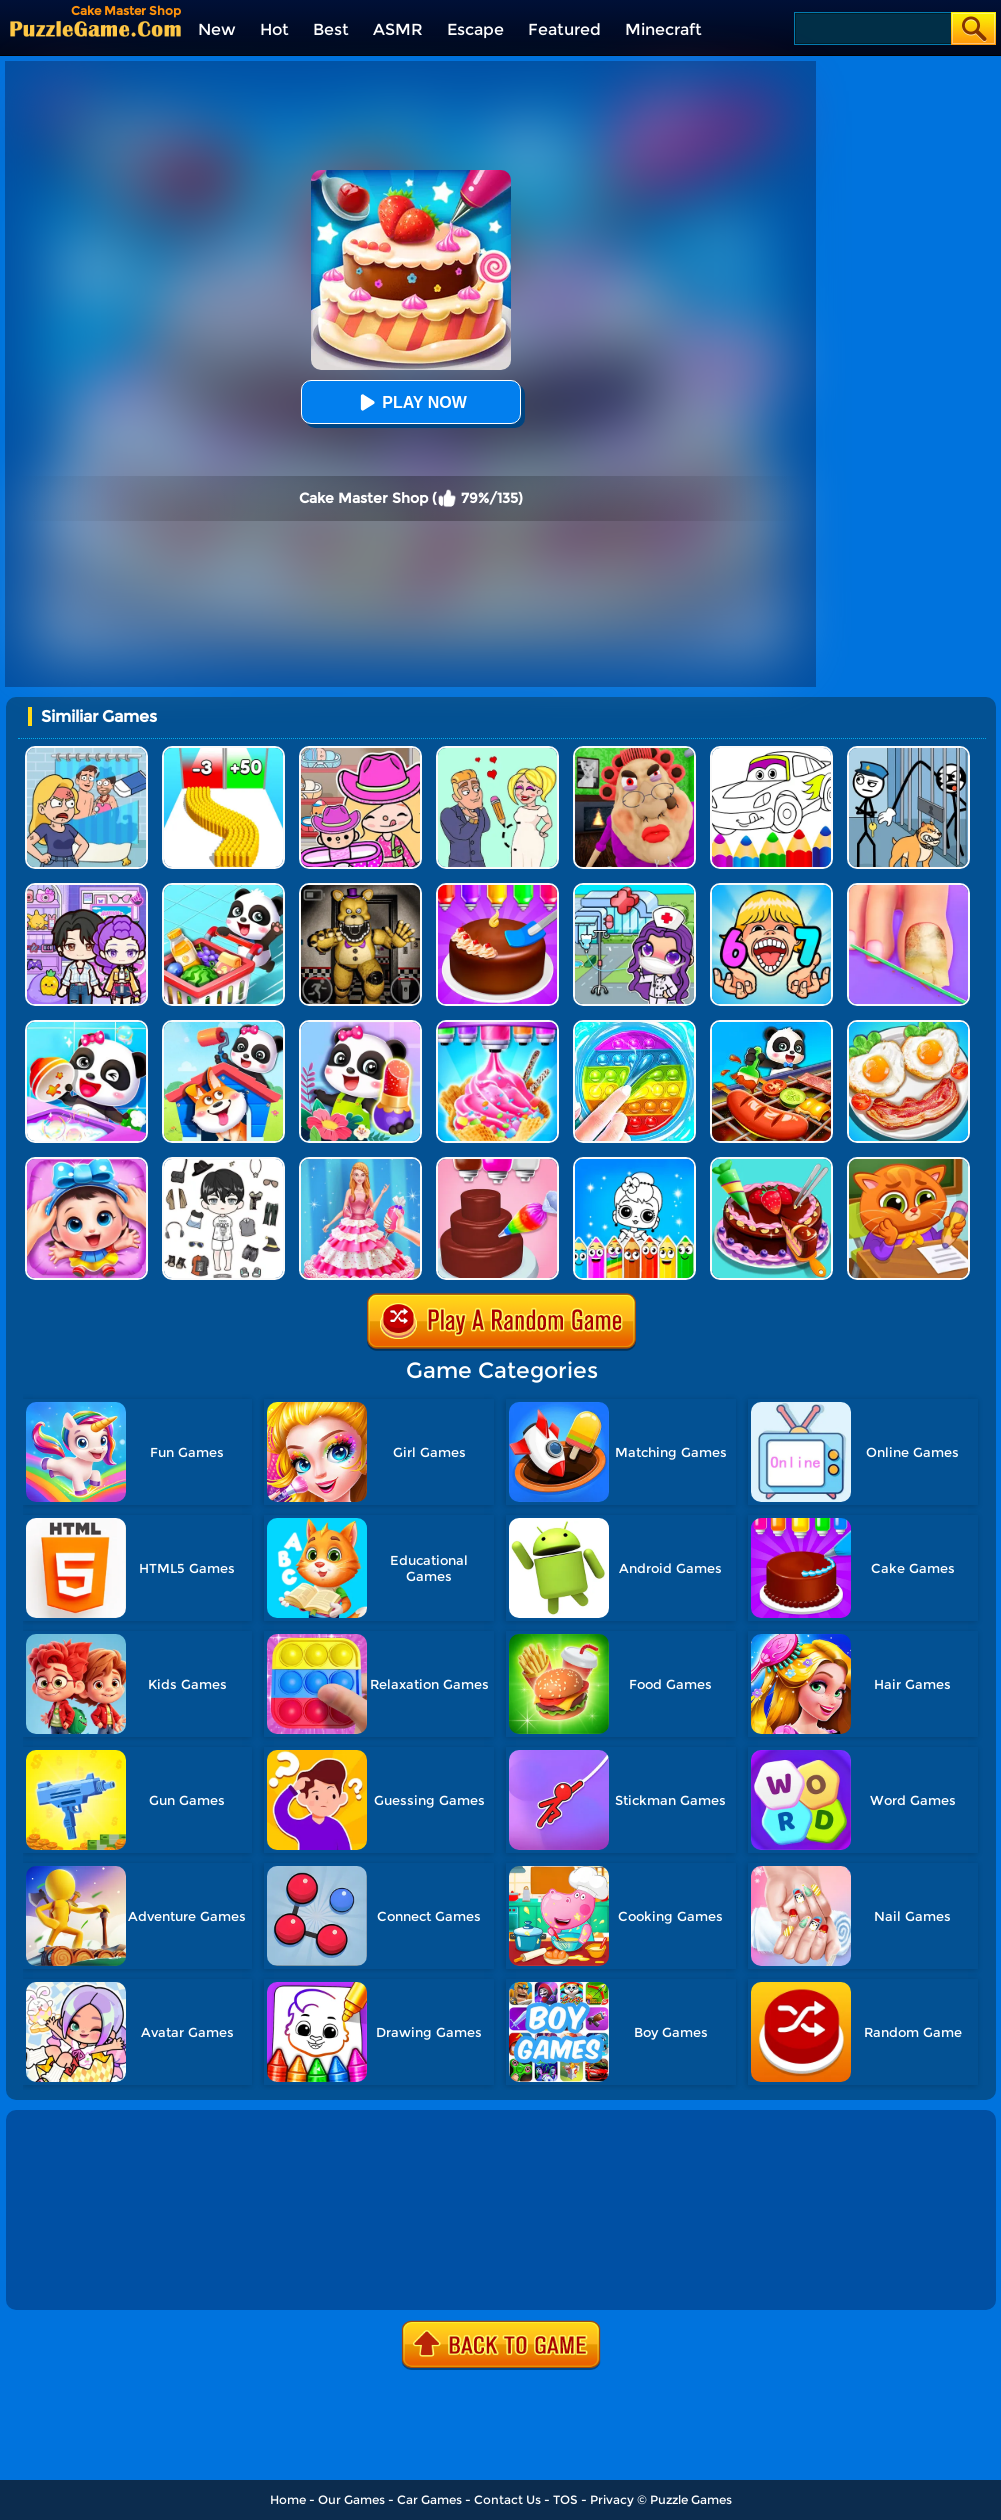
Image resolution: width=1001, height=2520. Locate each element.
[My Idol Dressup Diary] (223, 1164)
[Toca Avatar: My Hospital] (634, 890)
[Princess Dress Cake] (360, 1164)
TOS (565, 2499)
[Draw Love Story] (497, 753)
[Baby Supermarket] (223, 890)
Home (288, 2499)
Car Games (429, 2499)
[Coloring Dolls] (634, 1164)
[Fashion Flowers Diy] (360, 1027)
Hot (274, 29)
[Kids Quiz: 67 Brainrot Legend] (771, 890)
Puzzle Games (691, 2499)
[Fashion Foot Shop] (908, 890)
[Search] (871, 28)
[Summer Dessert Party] (497, 1027)
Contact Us (507, 2499)
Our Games (351, 2499)
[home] (95, 28)
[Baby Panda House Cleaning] (223, 1027)
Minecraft (663, 29)
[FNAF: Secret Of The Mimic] (360, 890)
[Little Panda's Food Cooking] (771, 1027)
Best (331, 29)
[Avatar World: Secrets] (86, 890)
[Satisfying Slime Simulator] (634, 1027)
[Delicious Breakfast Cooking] (908, 1027)
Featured (564, 29)
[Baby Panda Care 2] (86, 1164)
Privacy (612, 2499)
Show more (77, 2272)
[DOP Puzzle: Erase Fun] (86, 753)
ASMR (398, 29)
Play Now (410, 402)
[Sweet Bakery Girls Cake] (497, 1164)
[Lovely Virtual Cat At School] (908, 1164)
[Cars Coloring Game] (771, 753)
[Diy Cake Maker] (497, 890)
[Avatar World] (360, 753)
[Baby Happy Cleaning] (86, 1027)
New (217, 29)
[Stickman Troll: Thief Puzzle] (908, 753)
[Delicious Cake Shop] (771, 1164)
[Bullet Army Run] (223, 753)
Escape (475, 29)
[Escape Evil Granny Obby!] (634, 753)
